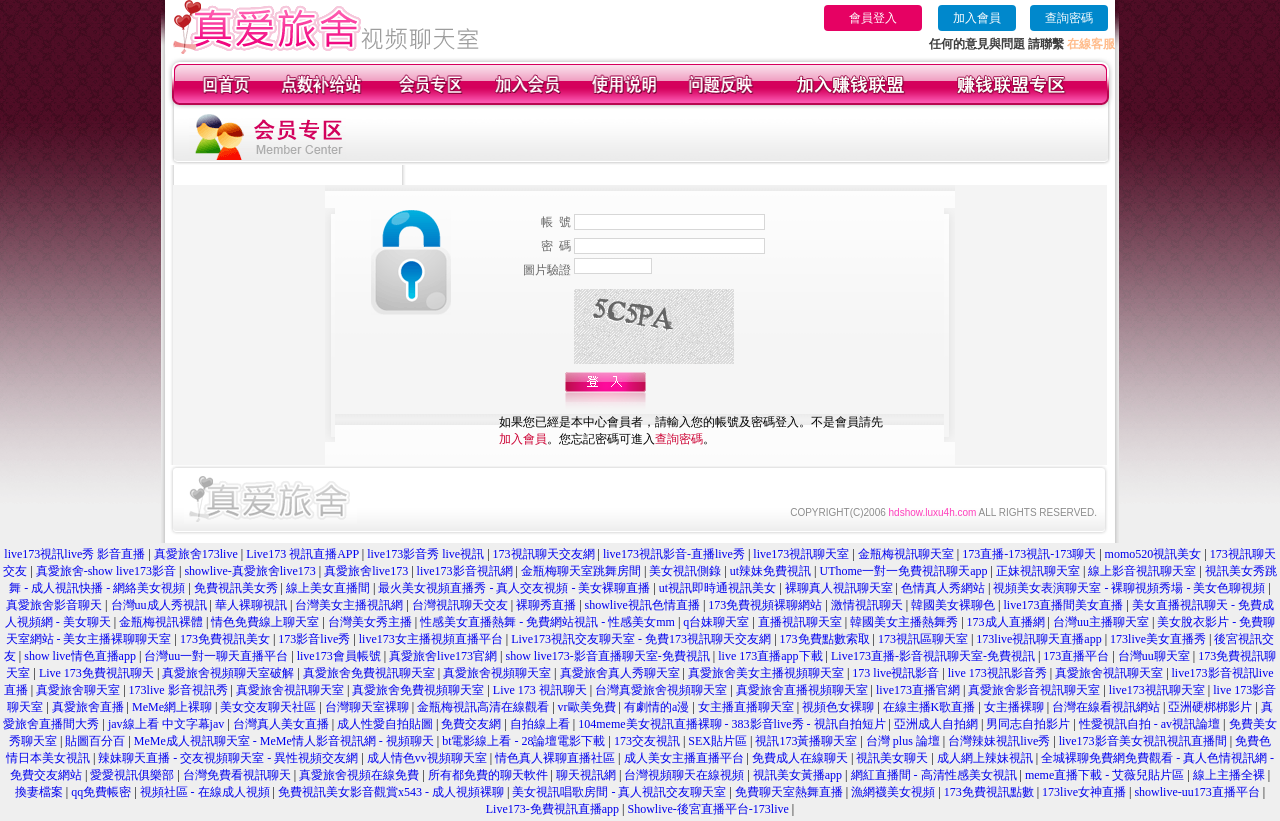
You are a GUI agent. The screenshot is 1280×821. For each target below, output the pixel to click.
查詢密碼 (1069, 18)
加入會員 (977, 18)
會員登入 (873, 18)
